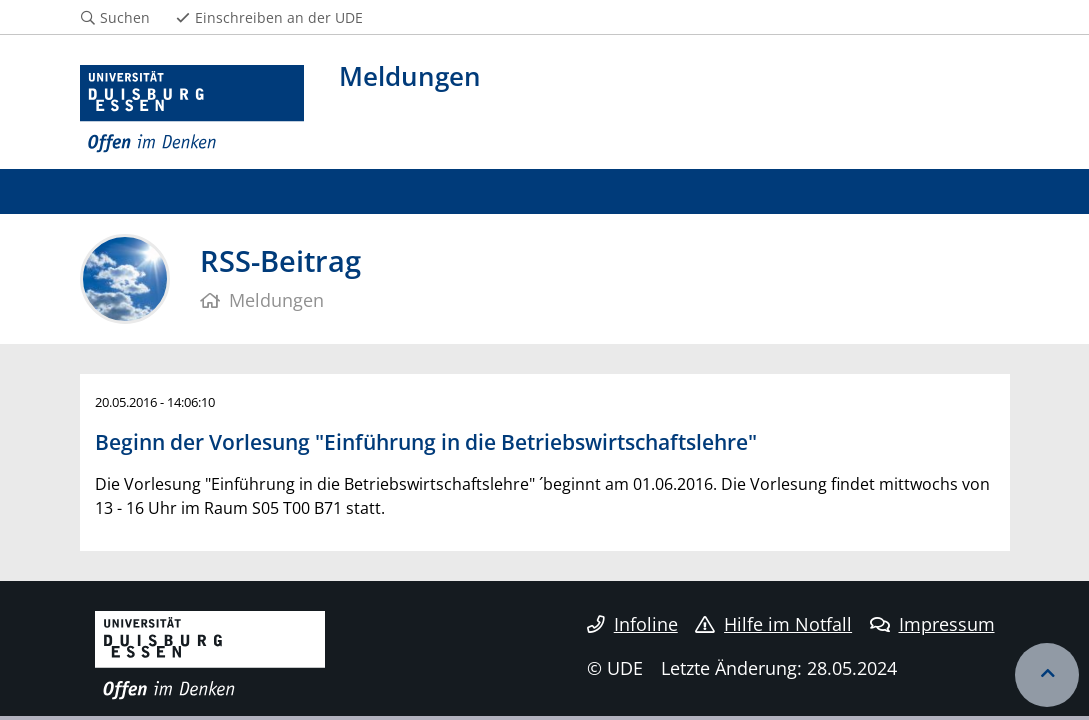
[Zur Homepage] (192, 109)
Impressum (932, 624)
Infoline (632, 624)
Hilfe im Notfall (773, 624)
